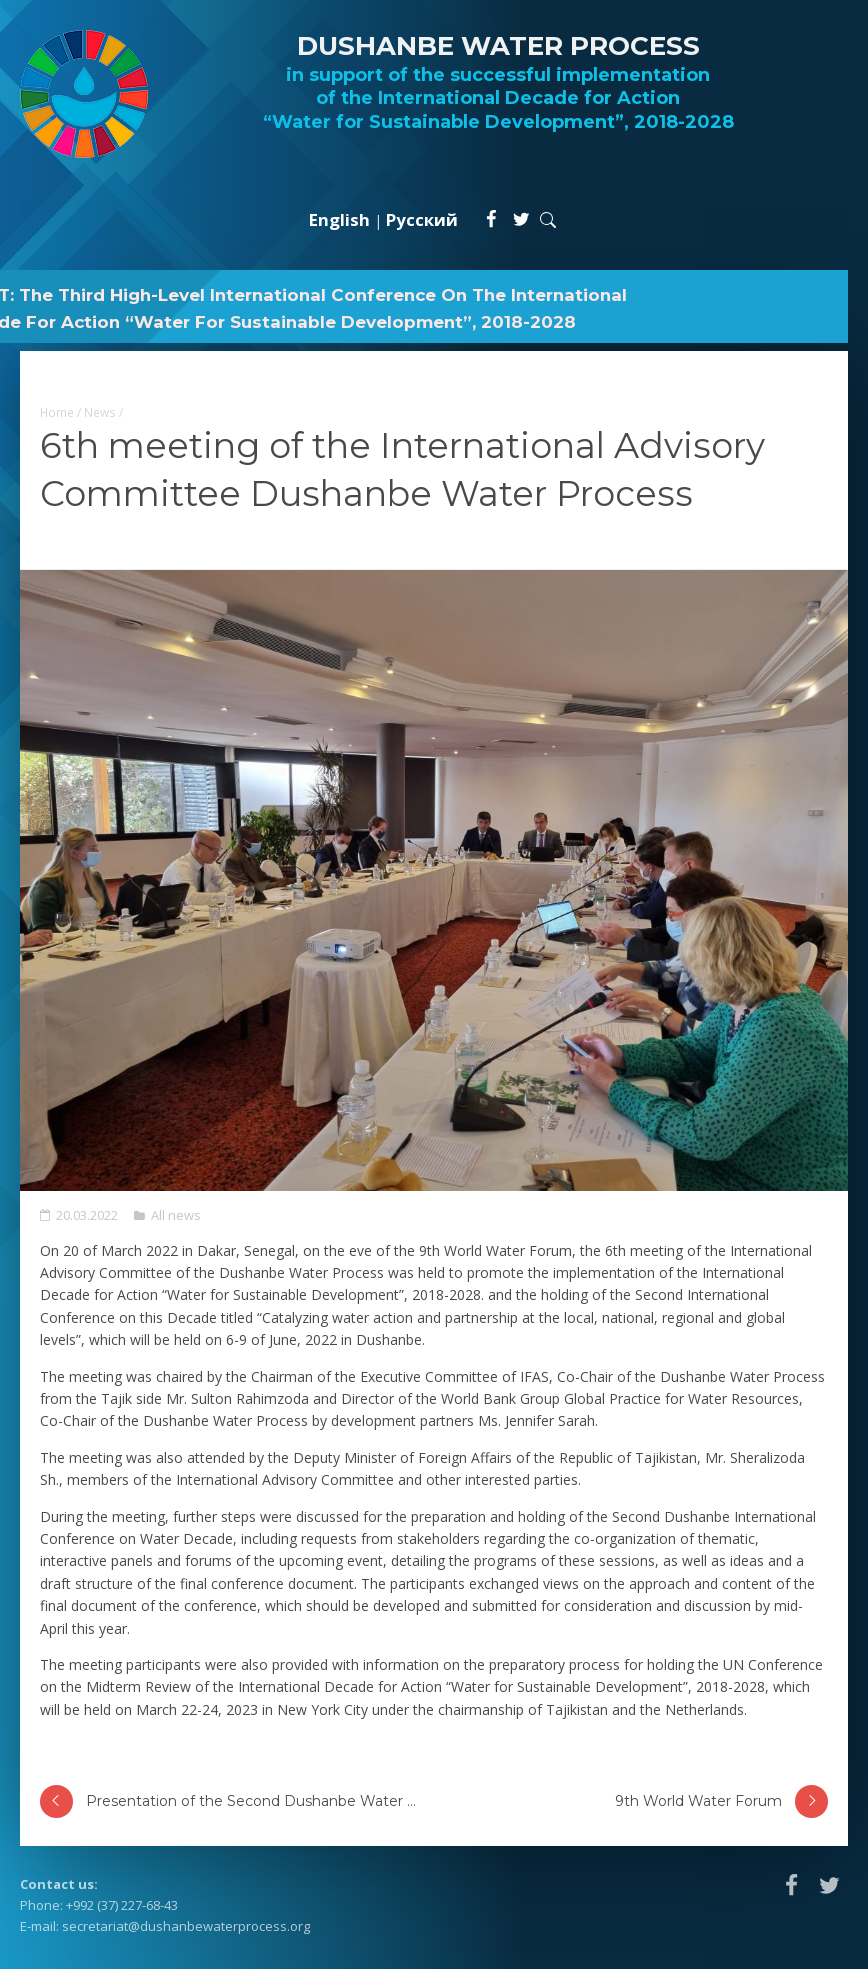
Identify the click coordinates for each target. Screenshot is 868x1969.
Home (57, 412)
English (339, 219)
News (100, 412)
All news (176, 1215)
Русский (422, 219)
